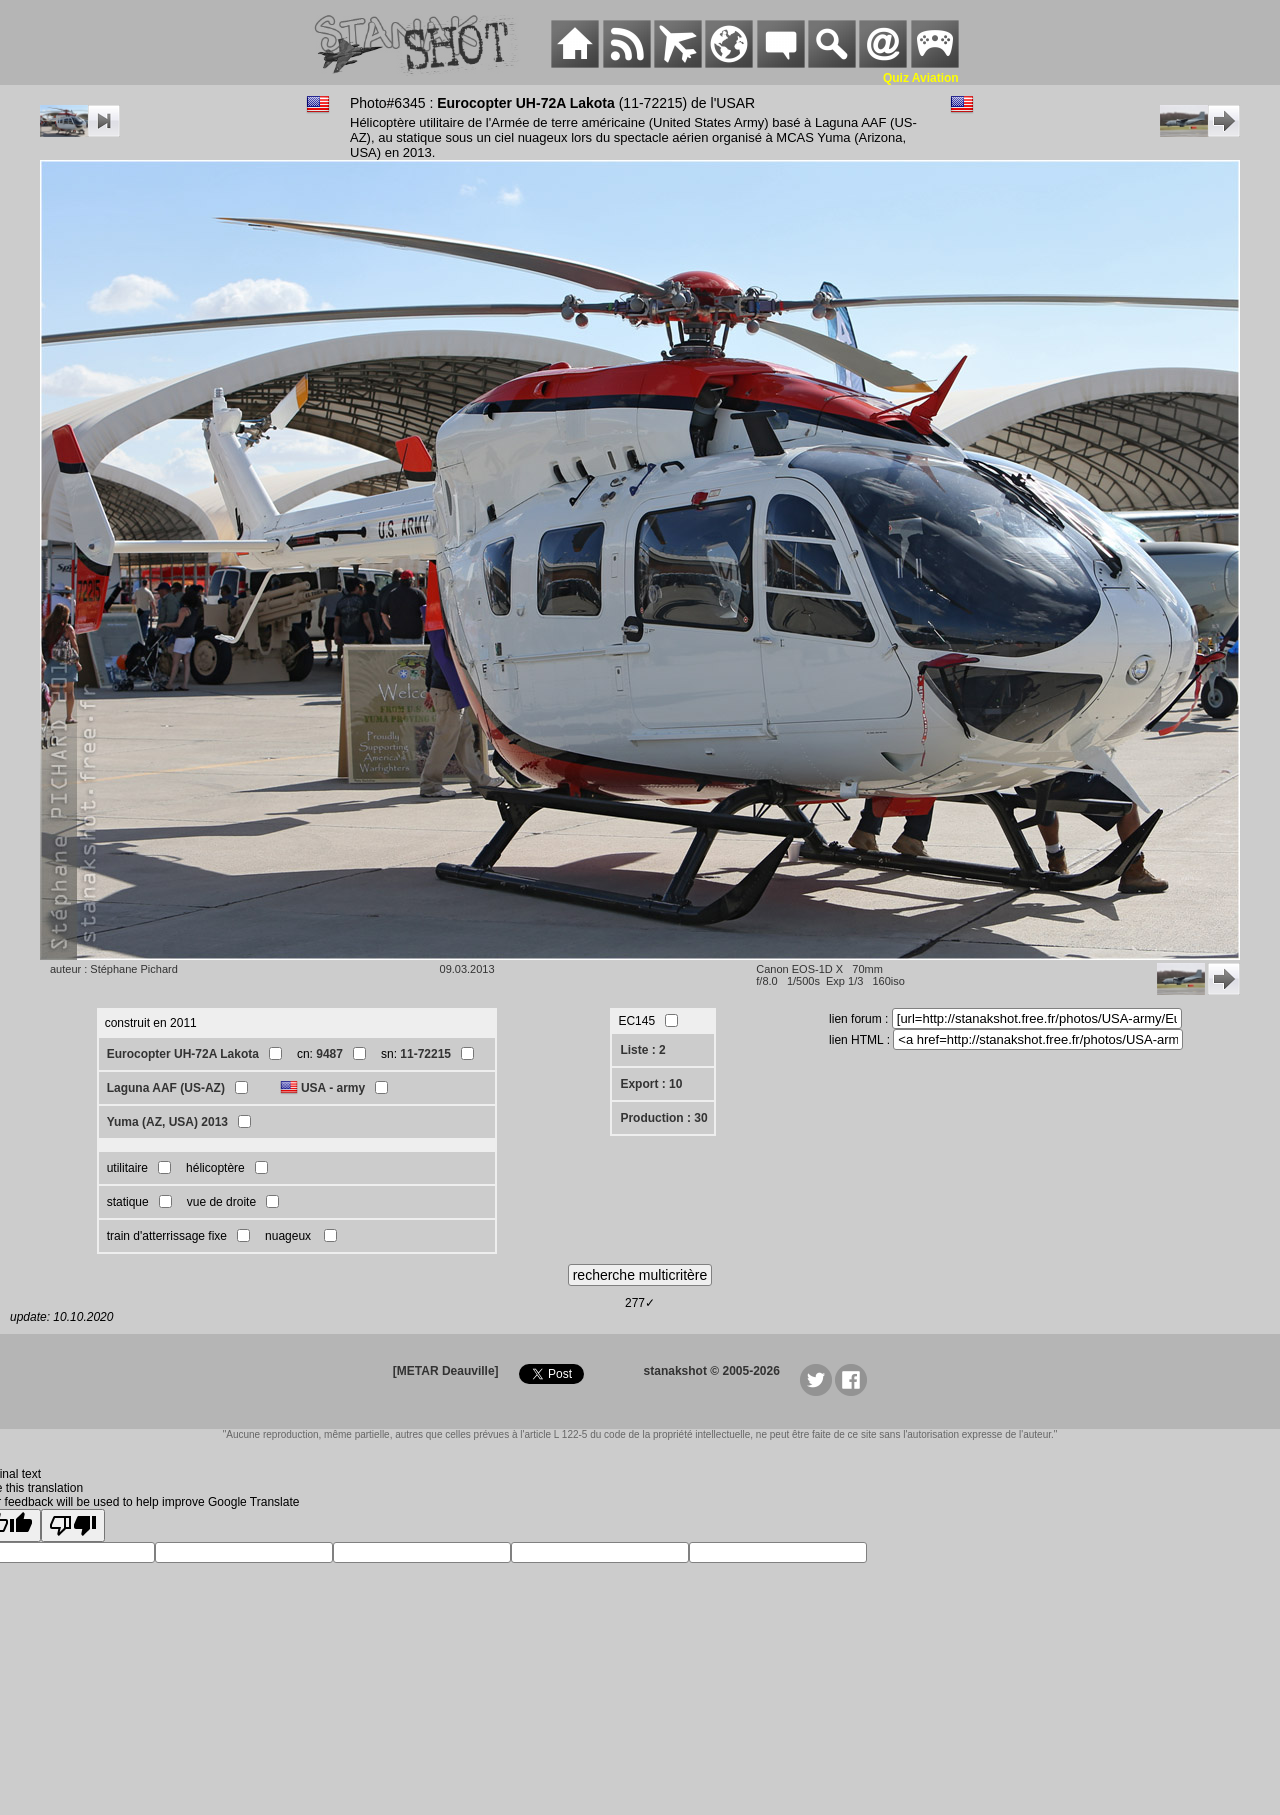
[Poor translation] (73, 1525)
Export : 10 (651, 1084)
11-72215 (425, 1054)
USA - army (333, 1088)
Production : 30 (663, 1118)
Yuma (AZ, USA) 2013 (167, 1122)
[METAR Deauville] (446, 1371)
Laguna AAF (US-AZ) (166, 1088)
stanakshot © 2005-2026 (712, 1371)
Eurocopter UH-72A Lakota (183, 1054)
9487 (329, 1054)
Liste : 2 (642, 1050)
